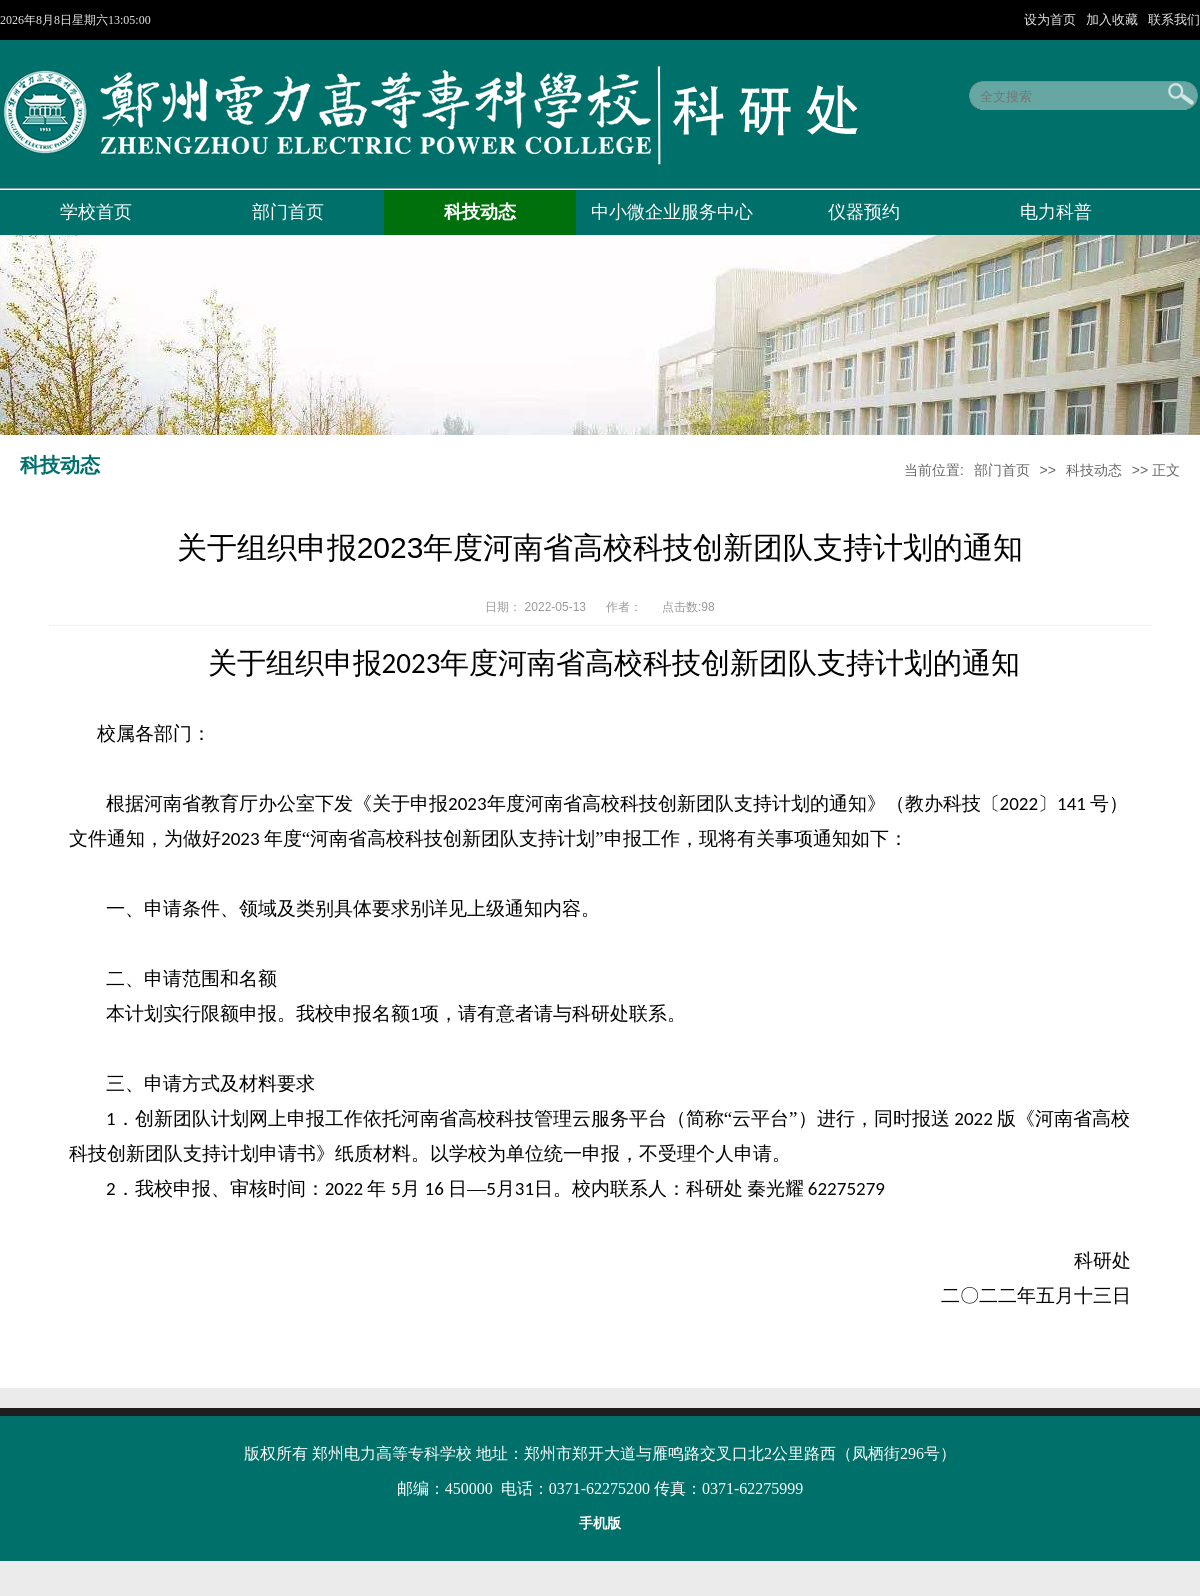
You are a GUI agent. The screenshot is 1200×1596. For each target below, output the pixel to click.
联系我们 (1174, 19)
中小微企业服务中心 (672, 212)
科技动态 (480, 212)
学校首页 (96, 212)
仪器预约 (864, 212)
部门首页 (288, 212)
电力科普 (1056, 212)
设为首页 (1052, 19)
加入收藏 (1114, 19)
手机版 (600, 1523)
